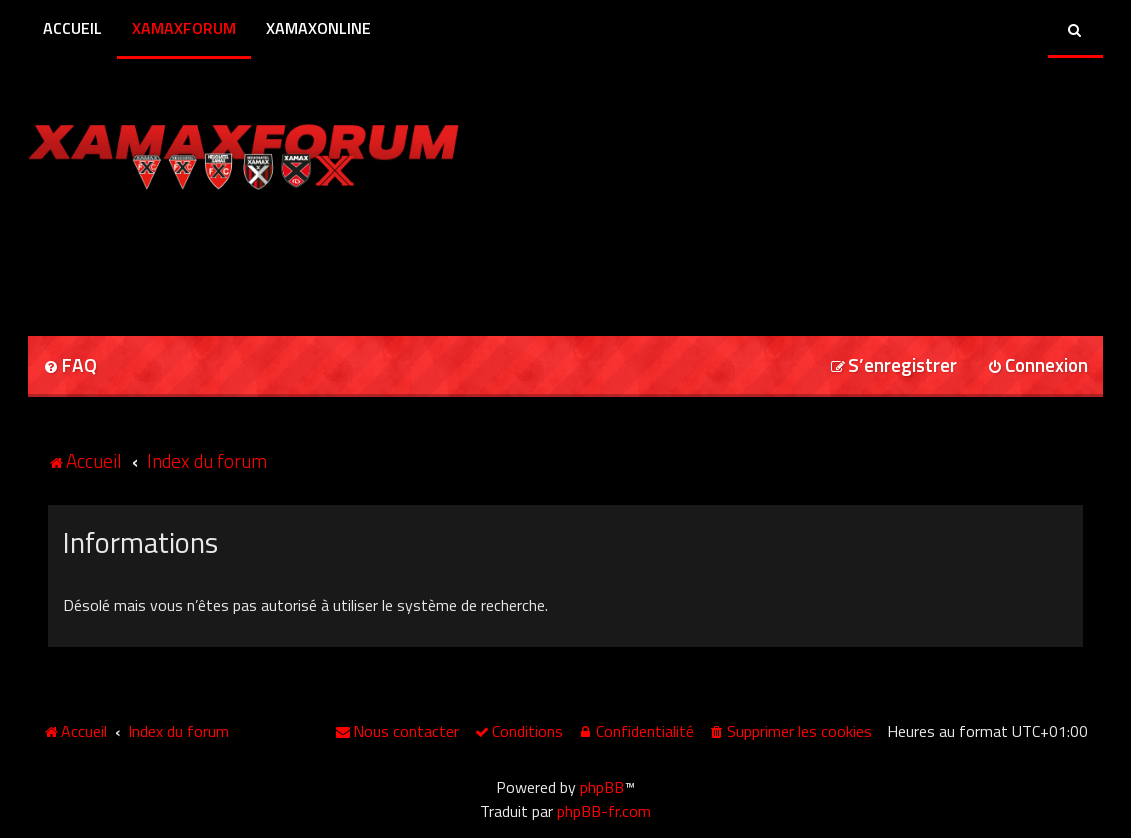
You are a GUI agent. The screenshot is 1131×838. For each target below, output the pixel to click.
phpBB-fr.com (604, 811)
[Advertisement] (262, 256)
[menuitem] (70, 366)
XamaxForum (184, 28)
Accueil (72, 28)
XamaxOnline (318, 28)
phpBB (602, 787)
